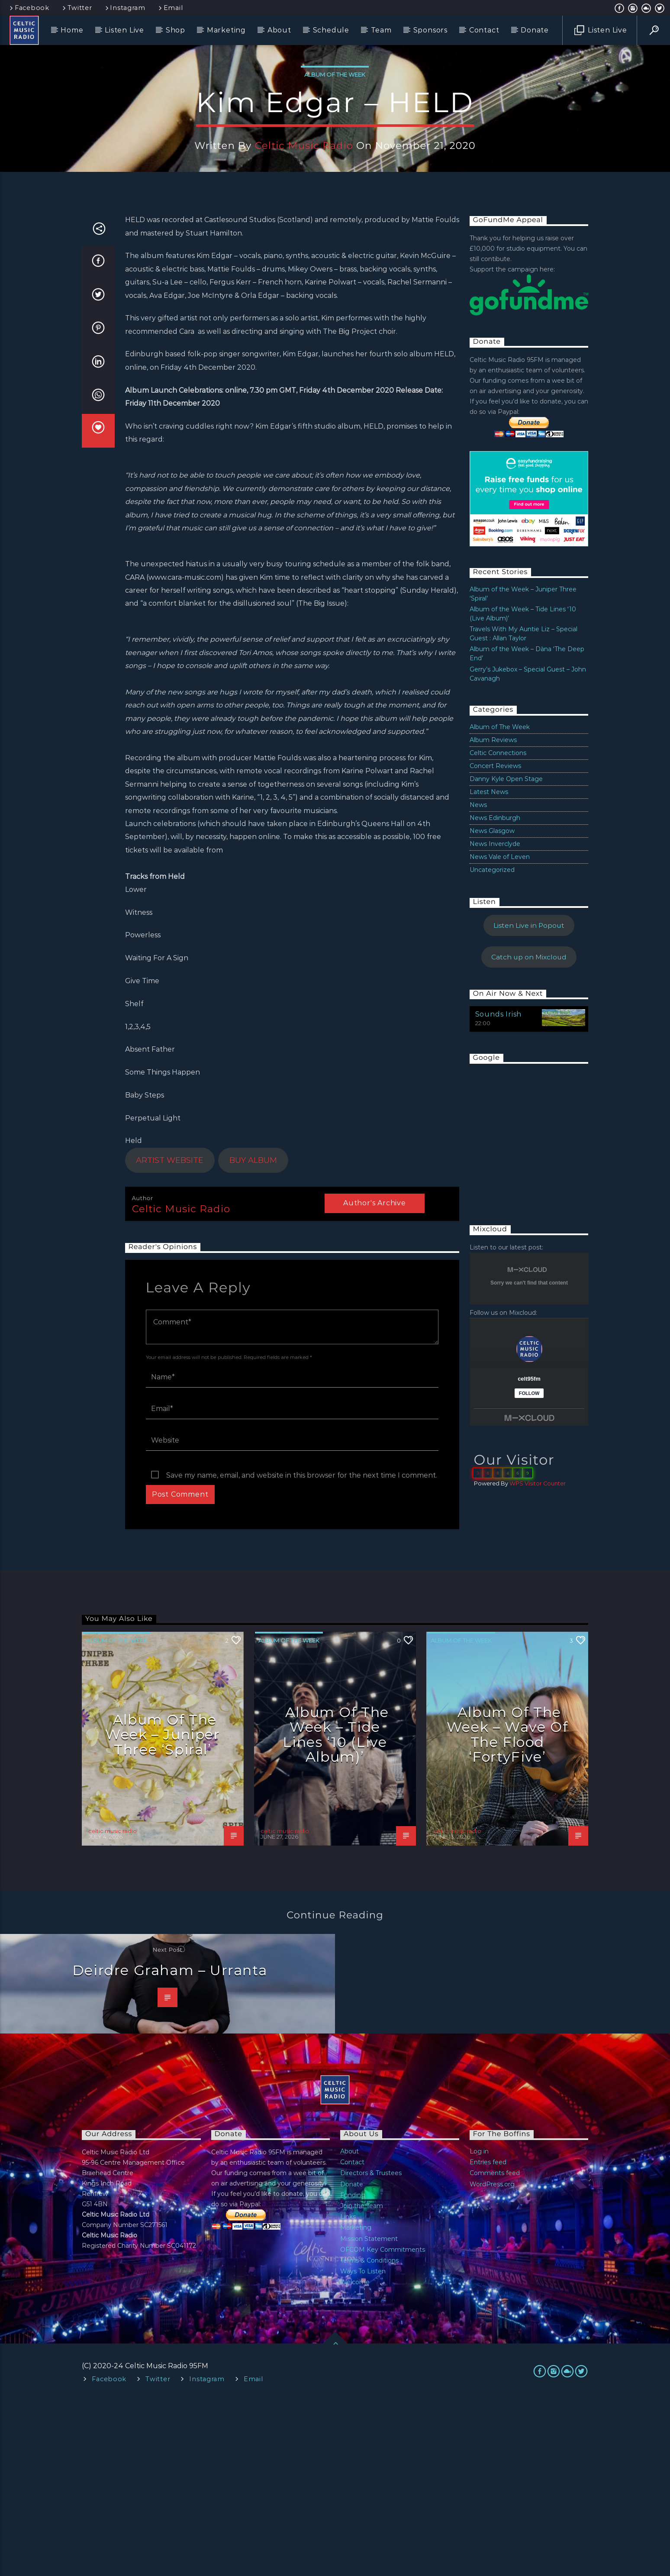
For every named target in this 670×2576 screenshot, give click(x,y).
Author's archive (374, 1378)
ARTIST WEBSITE (169, 1335)
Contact (484, 30)
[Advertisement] (534, 1310)
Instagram (124, 8)
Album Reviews (493, 915)
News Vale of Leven (500, 1032)
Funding (352, 2370)
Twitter (76, 8)
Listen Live (124, 30)
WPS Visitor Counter (537, 1658)
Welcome (355, 2457)
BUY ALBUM (253, 1335)
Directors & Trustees (371, 2348)
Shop (175, 30)
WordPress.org (492, 2359)
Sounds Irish (498, 1189)
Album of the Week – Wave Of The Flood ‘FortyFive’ (507, 1909)
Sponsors (430, 30)
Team (381, 30)
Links (348, 2391)
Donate (535, 30)
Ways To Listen (363, 2446)
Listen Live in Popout (528, 1100)
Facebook (28, 8)
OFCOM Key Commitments (382, 2424)
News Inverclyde (495, 1019)
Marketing (226, 30)
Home (72, 30)
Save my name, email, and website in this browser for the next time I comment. (301, 1650)
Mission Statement (369, 2414)
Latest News (489, 967)
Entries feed (488, 2337)
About (279, 30)
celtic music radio (304, 233)
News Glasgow (492, 1006)
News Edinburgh (495, 993)
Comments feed (495, 2348)
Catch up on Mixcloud (529, 1132)
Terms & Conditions (369, 2435)
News (478, 980)
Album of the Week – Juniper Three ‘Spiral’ (162, 1909)
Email (170, 8)
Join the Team (361, 2381)
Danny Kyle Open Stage (506, 954)
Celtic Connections (498, 928)
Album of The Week (334, 161)
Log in (479, 2326)
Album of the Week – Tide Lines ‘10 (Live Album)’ (336, 1909)
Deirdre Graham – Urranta (169, 2145)
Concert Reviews (495, 941)
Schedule (331, 30)
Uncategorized (492, 1045)
